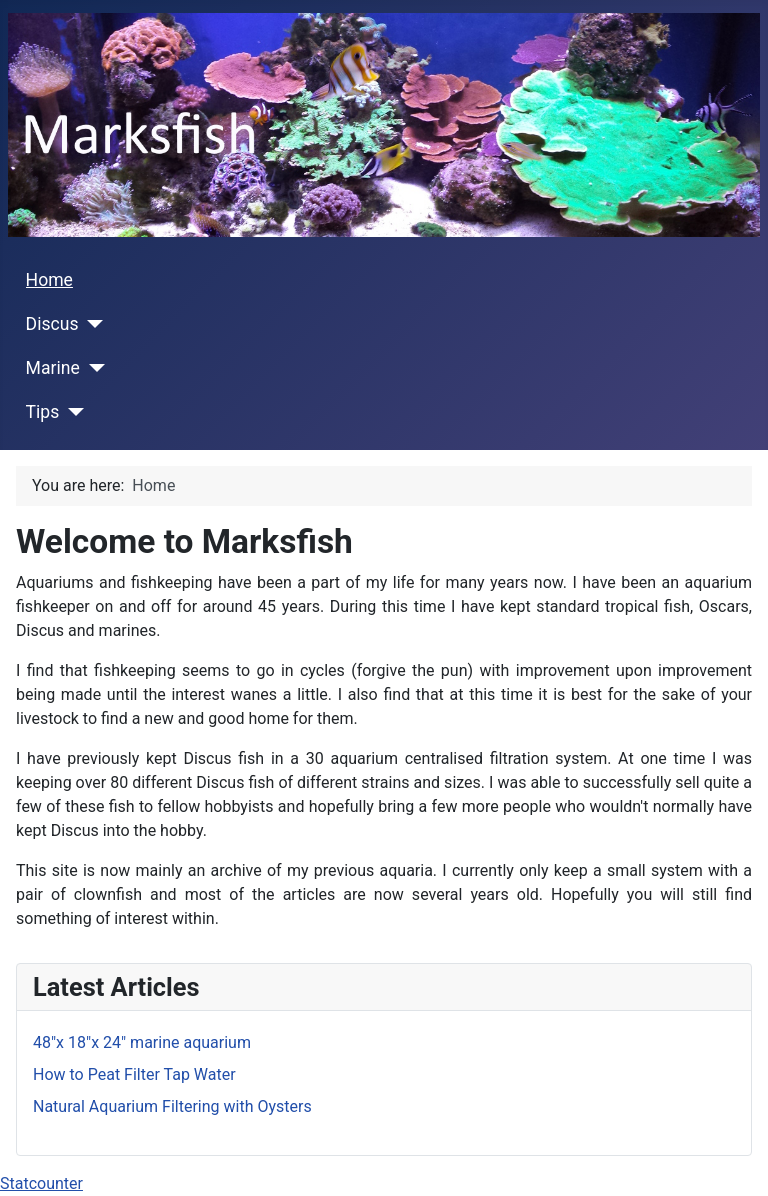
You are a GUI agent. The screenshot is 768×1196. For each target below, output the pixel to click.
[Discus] (91, 324)
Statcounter (41, 1183)
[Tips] (71, 412)
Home (49, 280)
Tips (43, 412)
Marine (53, 368)
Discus (52, 324)
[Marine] (92, 368)
